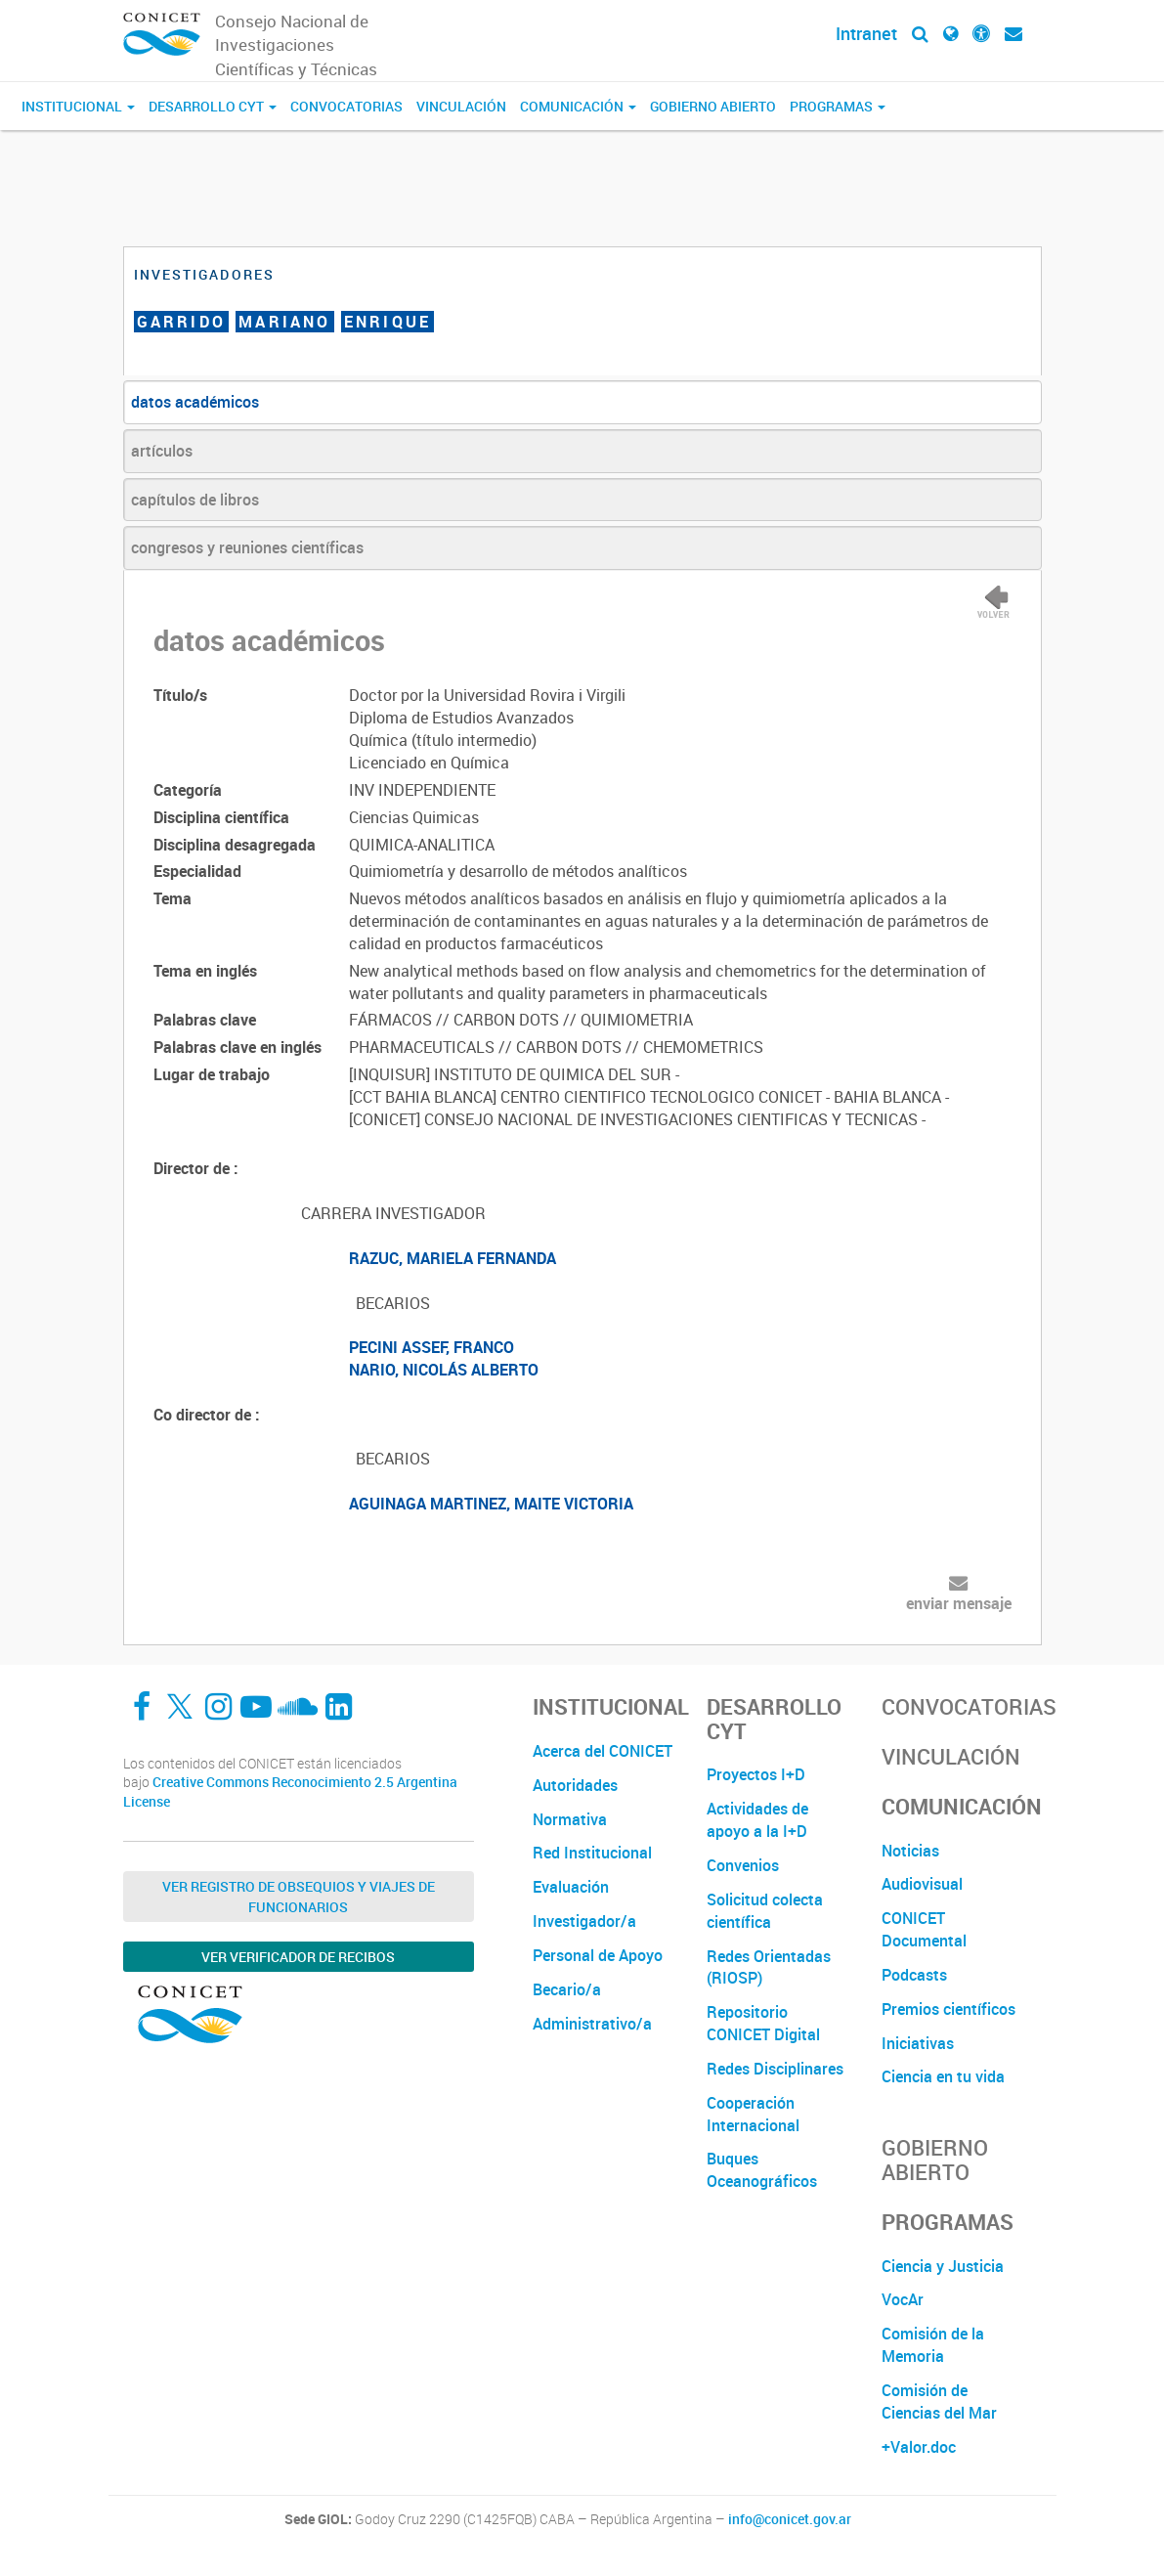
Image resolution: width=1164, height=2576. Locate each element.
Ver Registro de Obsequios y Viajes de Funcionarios (298, 1896)
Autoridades (575, 1785)
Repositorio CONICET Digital (763, 2023)
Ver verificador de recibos (298, 1956)
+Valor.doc (919, 2447)
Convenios (743, 1865)
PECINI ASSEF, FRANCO (431, 1347)
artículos (162, 450)
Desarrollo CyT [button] (213, 106)
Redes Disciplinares (775, 2068)
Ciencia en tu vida (943, 2076)
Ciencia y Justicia (943, 2266)
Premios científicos (948, 2009)
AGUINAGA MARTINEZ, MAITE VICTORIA (491, 1503)
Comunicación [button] (578, 106)
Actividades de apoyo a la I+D (757, 1820)
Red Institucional (592, 1852)
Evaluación (571, 1887)
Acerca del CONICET (602, 1751)
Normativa (570, 1819)
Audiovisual (922, 1884)
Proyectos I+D (756, 1774)
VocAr (903, 2299)
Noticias (910, 1850)
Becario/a (567, 1989)
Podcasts (914, 1975)
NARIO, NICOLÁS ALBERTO (444, 1369)
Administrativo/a (592, 2023)
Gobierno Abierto (713, 106)
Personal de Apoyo (598, 1955)
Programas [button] (837, 106)
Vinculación (461, 106)
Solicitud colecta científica (765, 1911)
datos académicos (195, 402)
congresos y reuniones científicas (247, 547)
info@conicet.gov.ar (789, 2519)
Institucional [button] (78, 106)
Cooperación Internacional (753, 2114)
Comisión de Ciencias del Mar (939, 2401)
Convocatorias (346, 106)
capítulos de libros (195, 499)
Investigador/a (584, 1921)
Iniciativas (918, 2043)
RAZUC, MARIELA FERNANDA (452, 1258)
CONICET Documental (924, 1929)
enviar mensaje (959, 1603)
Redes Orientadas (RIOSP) (769, 1967)
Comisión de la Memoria (933, 2345)
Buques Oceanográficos (762, 2170)
